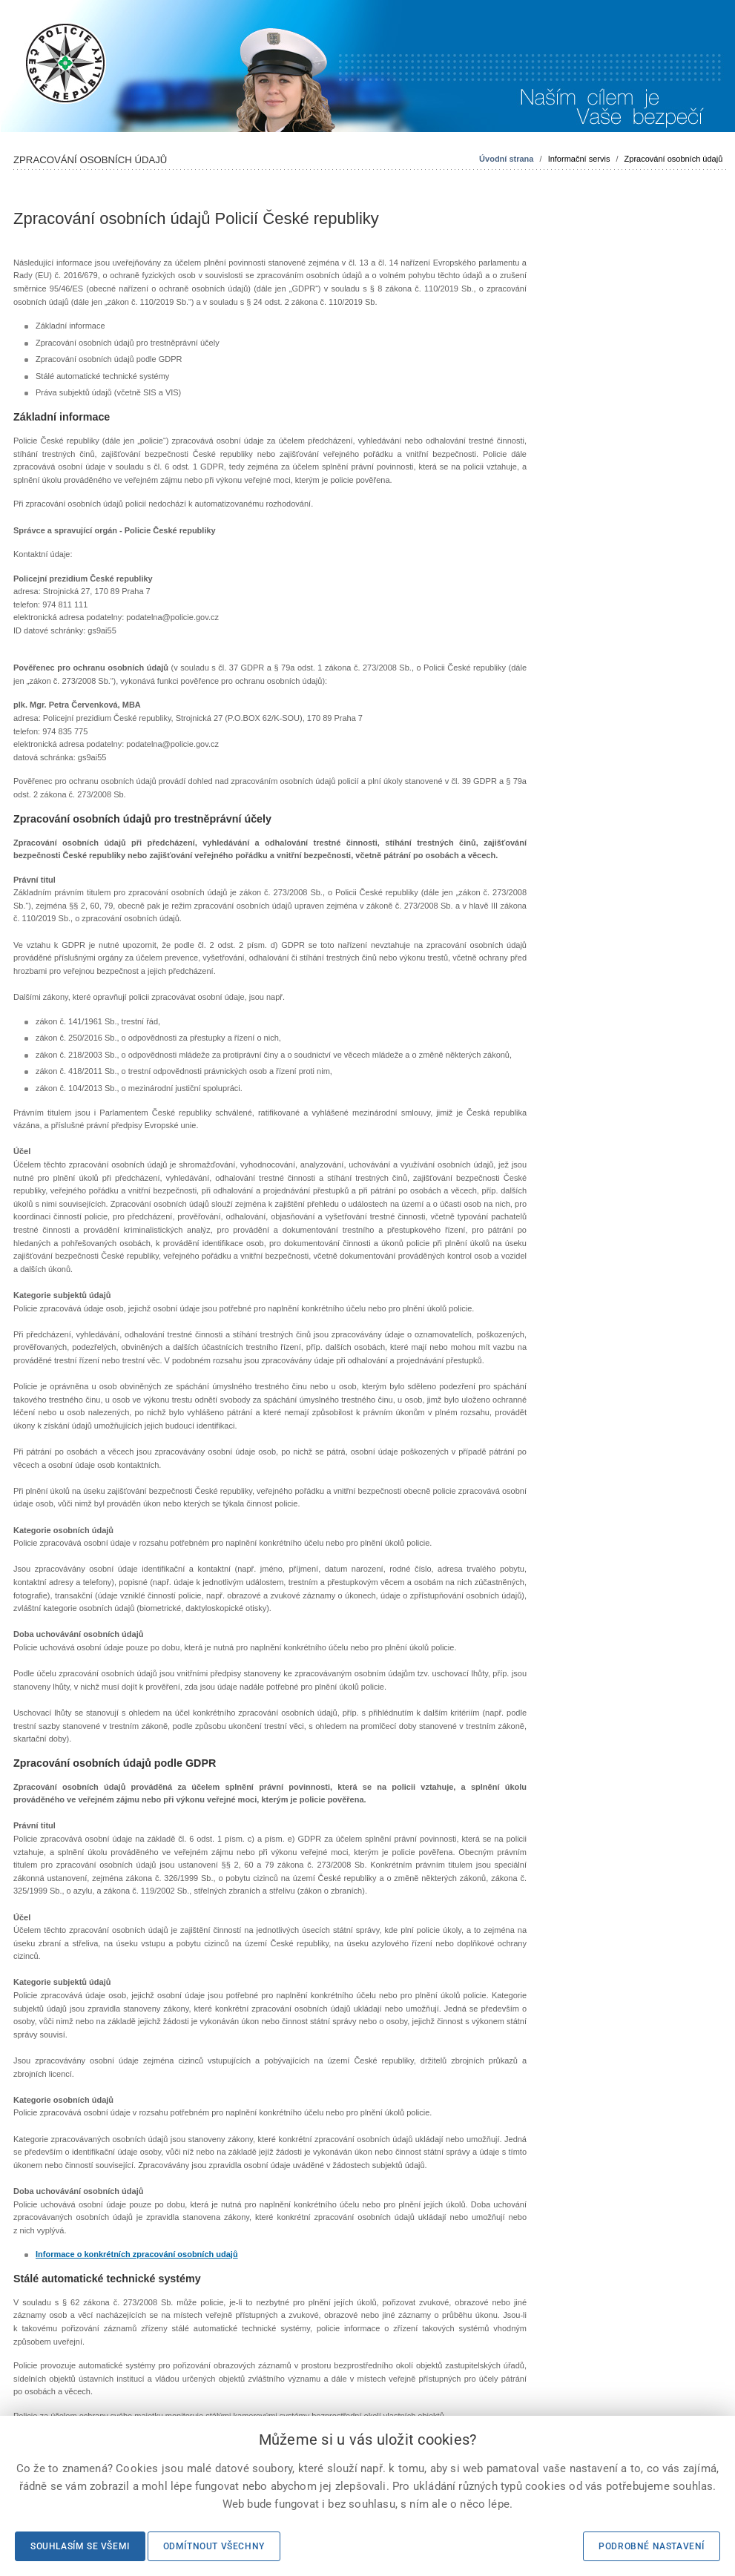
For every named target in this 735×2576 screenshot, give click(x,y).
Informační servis (579, 158)
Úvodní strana (506, 158)
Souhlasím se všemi (80, 2546)
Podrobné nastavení (652, 2546)
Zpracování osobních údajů (673, 158)
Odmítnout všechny (214, 2546)
